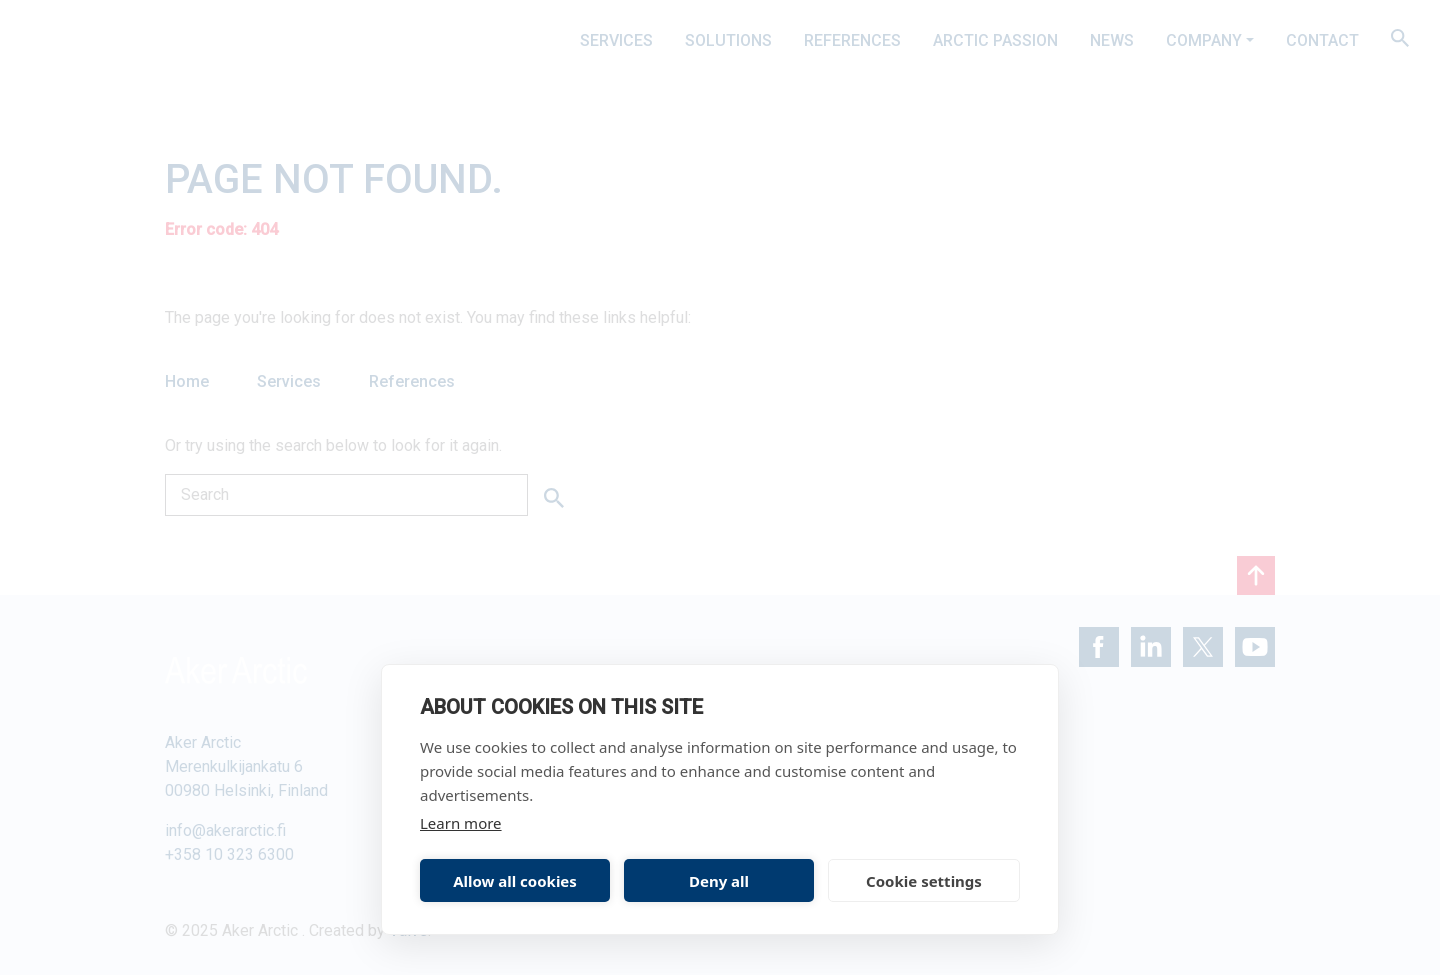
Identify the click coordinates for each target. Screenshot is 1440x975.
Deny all (719, 881)
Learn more (461, 823)
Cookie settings (924, 881)
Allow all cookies (515, 881)
